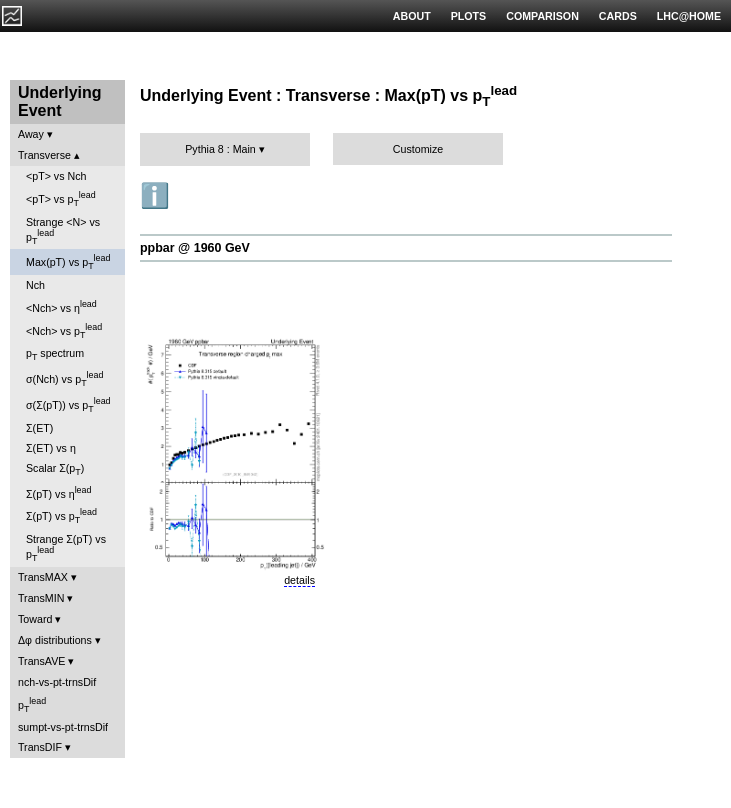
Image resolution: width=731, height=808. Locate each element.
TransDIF (40, 747)
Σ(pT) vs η (58, 492)
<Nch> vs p (64, 331)
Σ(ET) (39, 428)
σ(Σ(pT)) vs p (68, 405)
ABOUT (412, 16)
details (299, 580)
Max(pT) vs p (68, 262)
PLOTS (469, 16)
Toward (35, 619)
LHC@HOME (689, 16)
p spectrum (55, 354)
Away (31, 134)
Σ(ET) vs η (51, 448)
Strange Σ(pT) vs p (66, 548)
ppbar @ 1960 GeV (195, 248)
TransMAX (43, 577)
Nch (35, 285)
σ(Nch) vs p (64, 379)
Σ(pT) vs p (61, 516)
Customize (418, 149)
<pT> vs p (61, 199)
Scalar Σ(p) (55, 469)
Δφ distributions (55, 640)
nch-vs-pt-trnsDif (57, 682)
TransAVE (41, 661)
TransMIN (41, 598)
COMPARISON (542, 16)
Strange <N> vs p (63, 231)
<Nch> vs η (61, 306)
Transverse (44, 155)
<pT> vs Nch (56, 176)
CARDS (618, 16)
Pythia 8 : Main (220, 149)
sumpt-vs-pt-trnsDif (63, 727)
